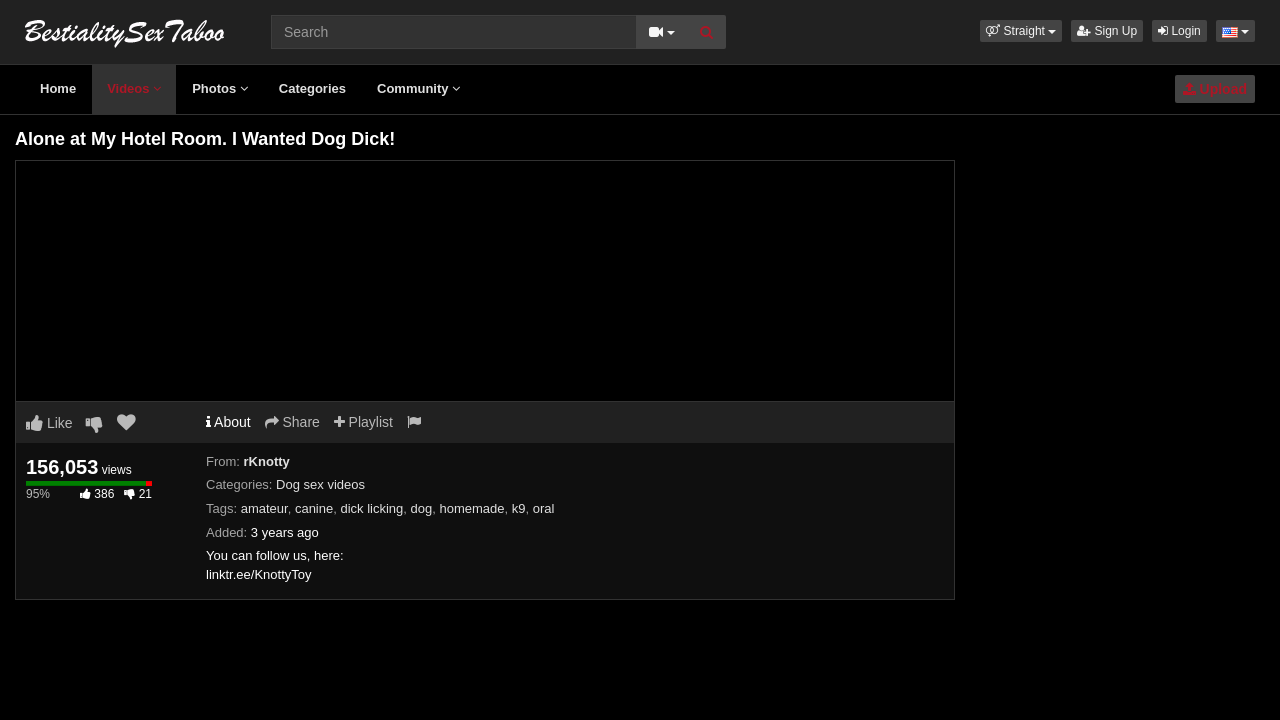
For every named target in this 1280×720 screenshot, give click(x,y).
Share (292, 422)
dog (422, 508)
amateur (264, 508)
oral (544, 508)
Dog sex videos (320, 484)
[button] (1021, 31)
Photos (220, 88)
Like (49, 423)
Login (1179, 31)
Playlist (363, 422)
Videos (134, 88)
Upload (1215, 89)
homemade (471, 508)
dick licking (371, 508)
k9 (519, 508)
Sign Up (1107, 31)
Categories (312, 88)
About (228, 422)
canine (314, 508)
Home (58, 88)
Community (418, 88)
